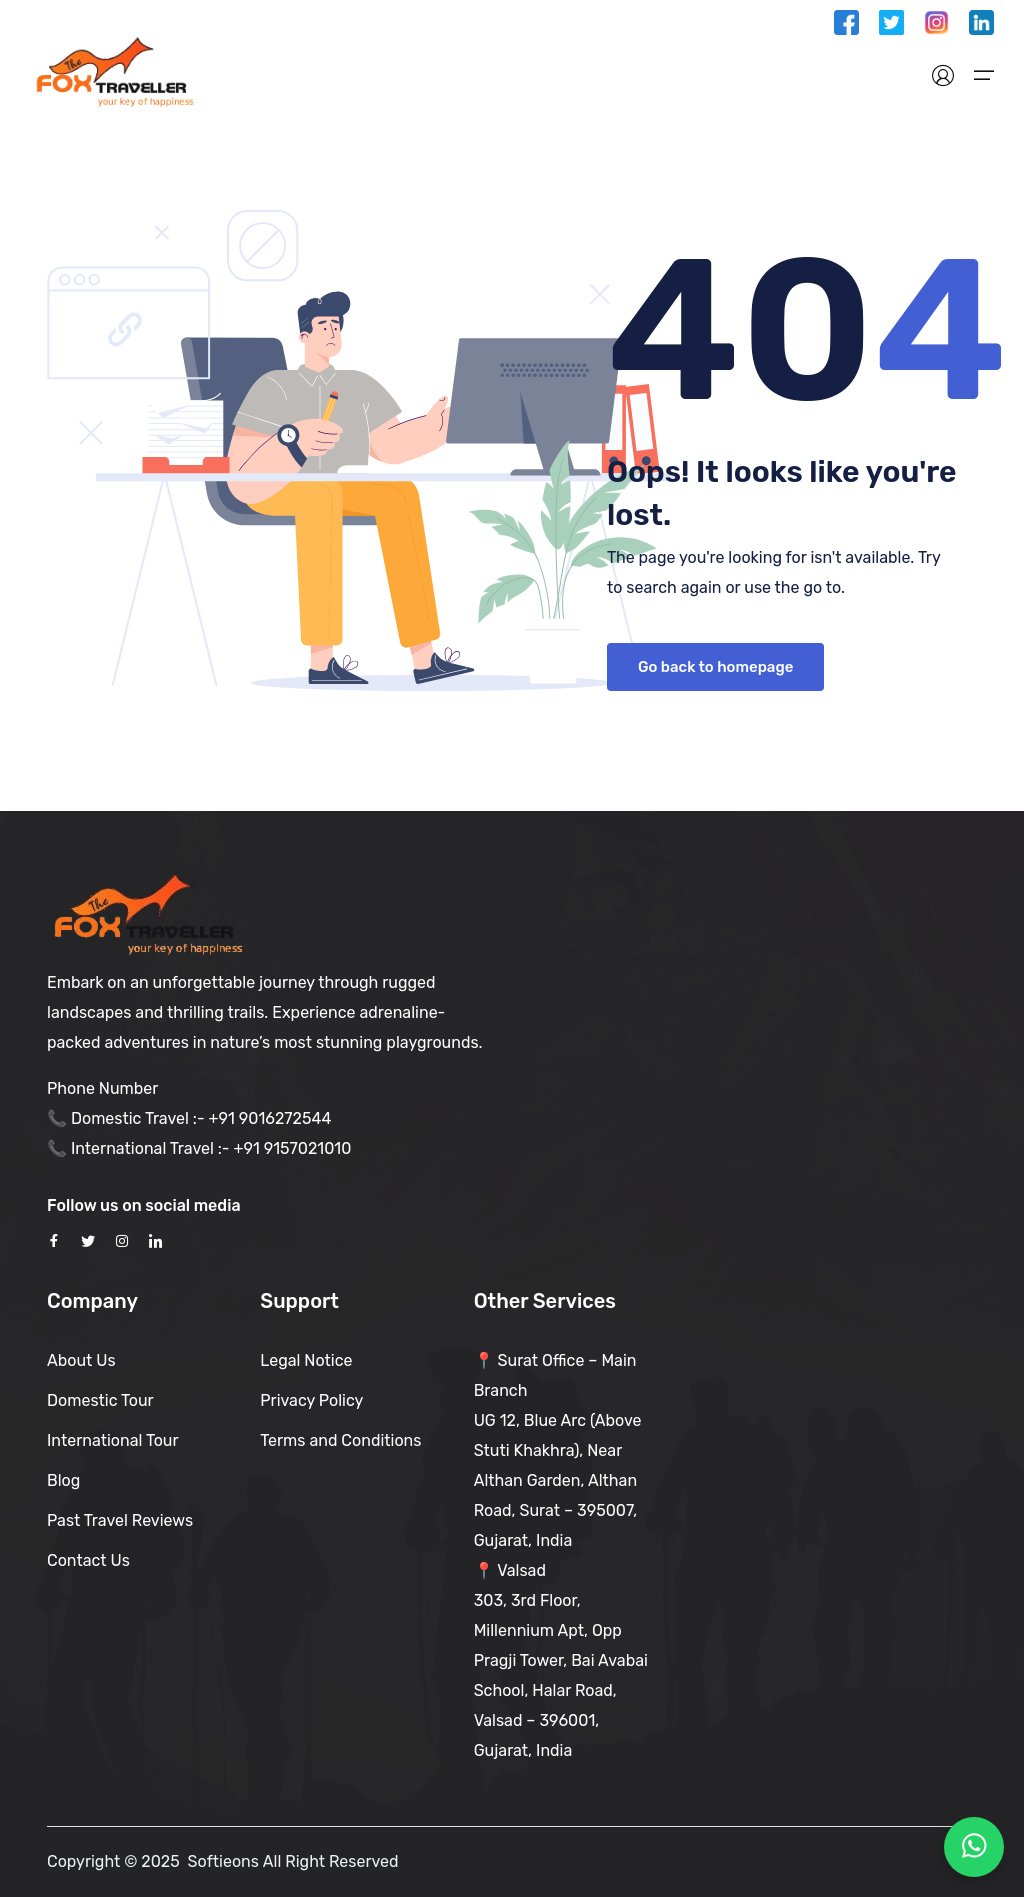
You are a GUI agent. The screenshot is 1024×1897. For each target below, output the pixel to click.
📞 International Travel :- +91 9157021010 (199, 1148)
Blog (63, 1480)
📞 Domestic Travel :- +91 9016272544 (189, 1118)
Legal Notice (306, 1360)
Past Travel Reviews (120, 1520)
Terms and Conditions (340, 1440)
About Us (81, 1360)
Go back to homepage (715, 667)
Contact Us (88, 1560)
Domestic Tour (100, 1400)
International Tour (113, 1440)
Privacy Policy (311, 1400)
